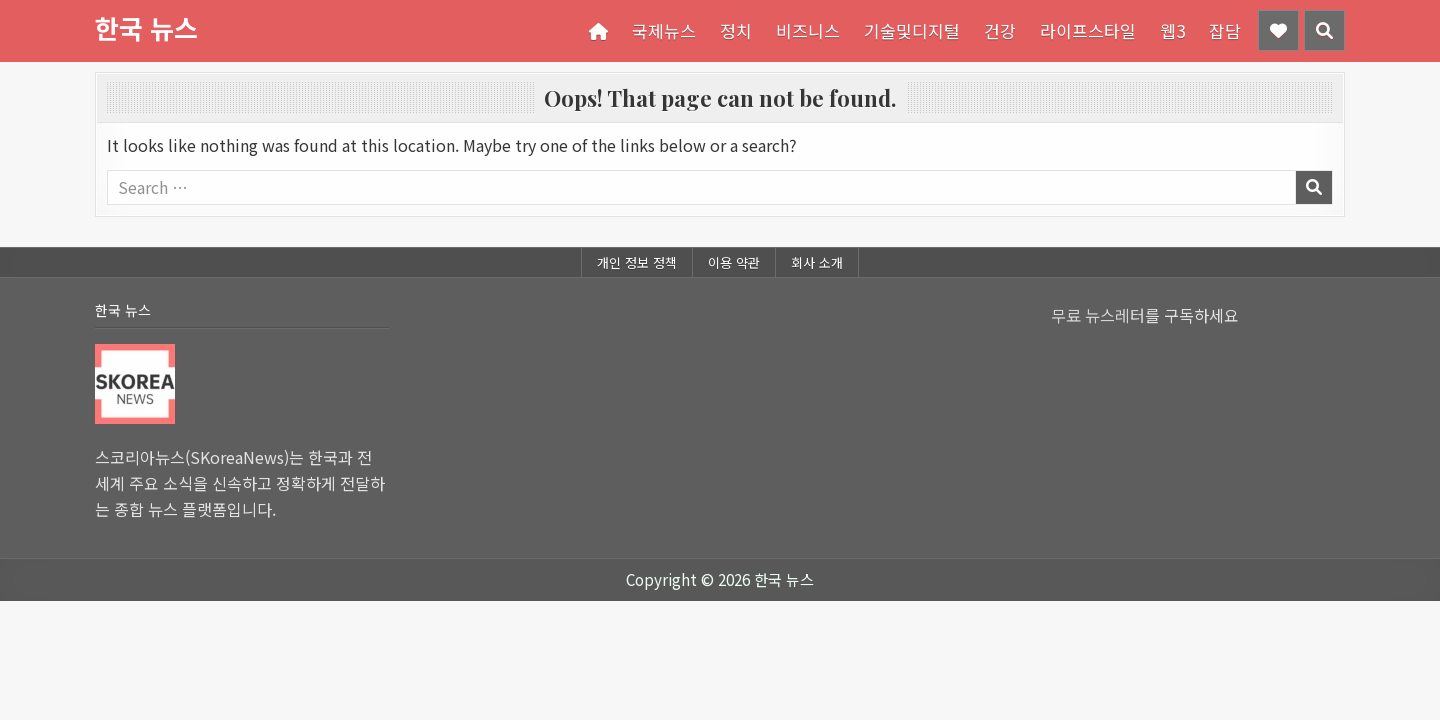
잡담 (1225, 30)
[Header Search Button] (1324, 30)
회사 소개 (817, 262)
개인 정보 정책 (637, 262)
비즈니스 (808, 30)
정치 (736, 30)
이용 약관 (734, 262)
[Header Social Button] (1278, 30)
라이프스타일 (1088, 30)
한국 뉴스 (146, 27)
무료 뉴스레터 (1098, 315)
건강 (1000, 30)
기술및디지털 (912, 30)
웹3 (1172, 30)
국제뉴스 (664, 30)
